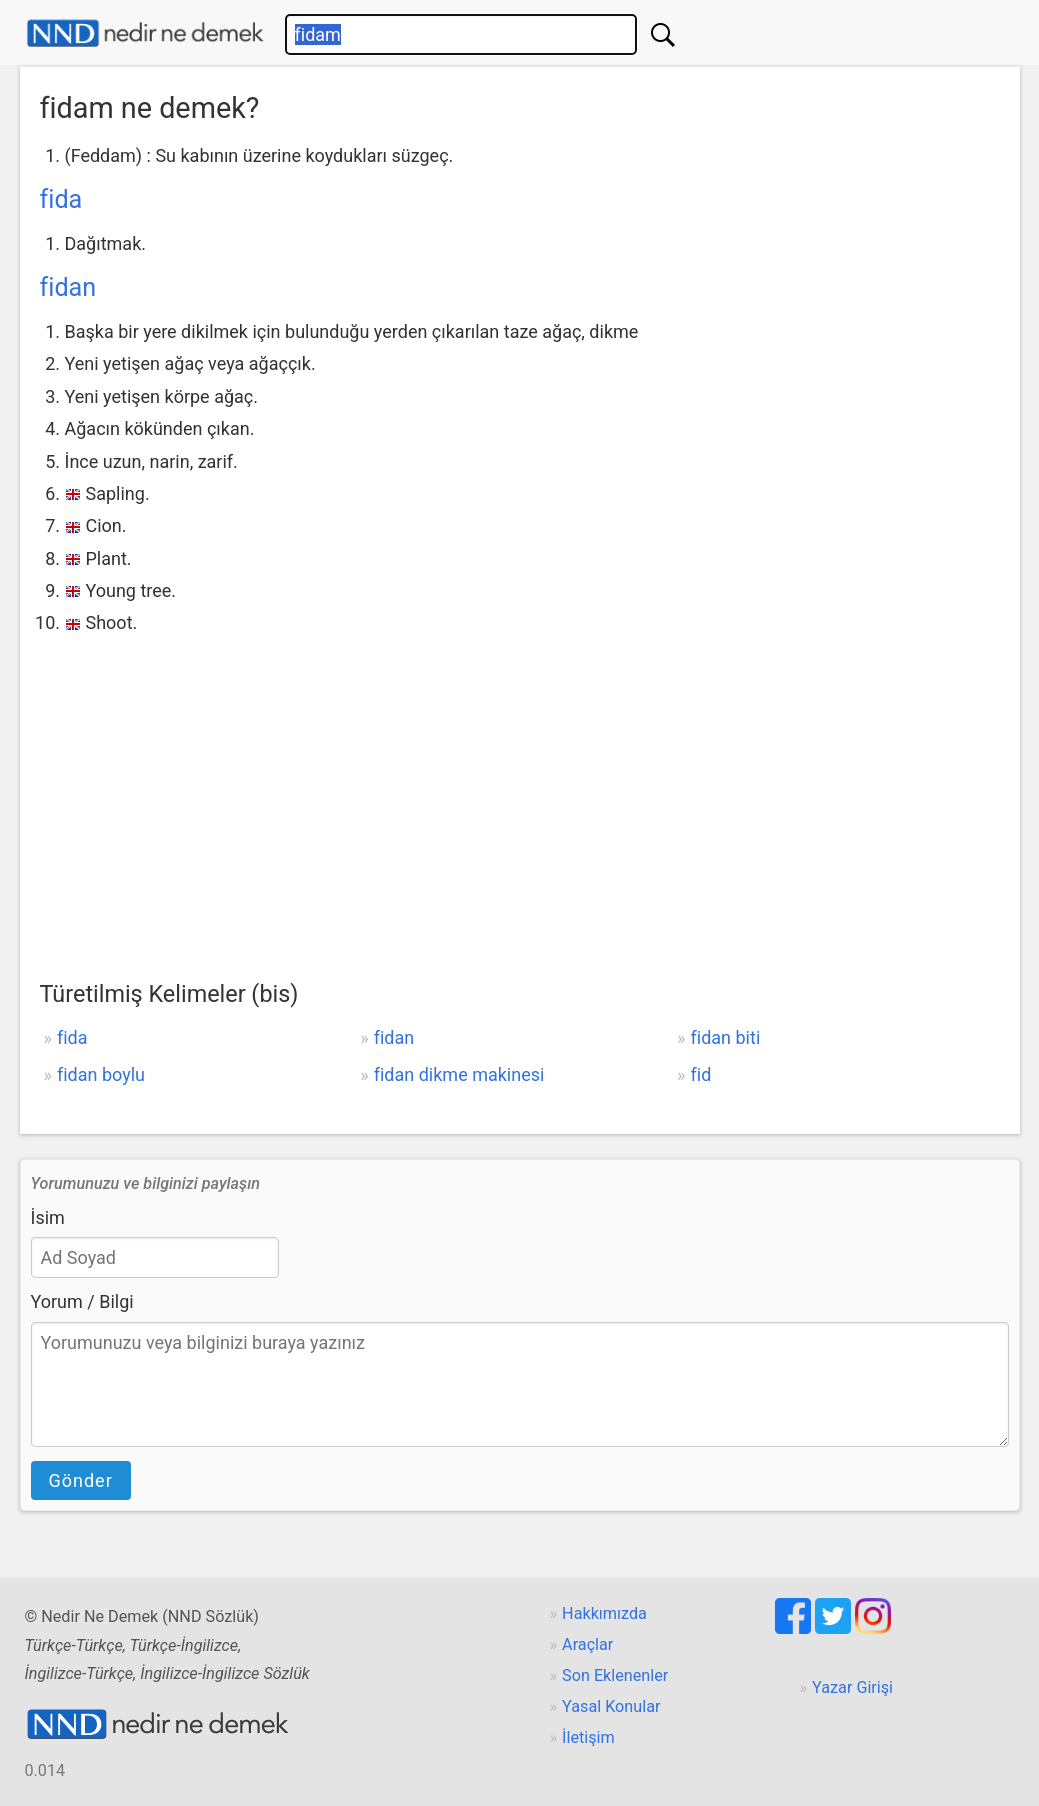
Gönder (81, 1480)
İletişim (588, 1737)
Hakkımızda (604, 1613)
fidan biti (726, 1037)
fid (701, 1074)
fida (61, 199)
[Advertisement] (520, 790)
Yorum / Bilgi (82, 1301)
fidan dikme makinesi (459, 1074)
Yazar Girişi (852, 1687)
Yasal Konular (611, 1706)
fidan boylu (101, 1074)
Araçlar (587, 1644)
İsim (48, 1217)
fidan (68, 287)
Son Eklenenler (615, 1675)
